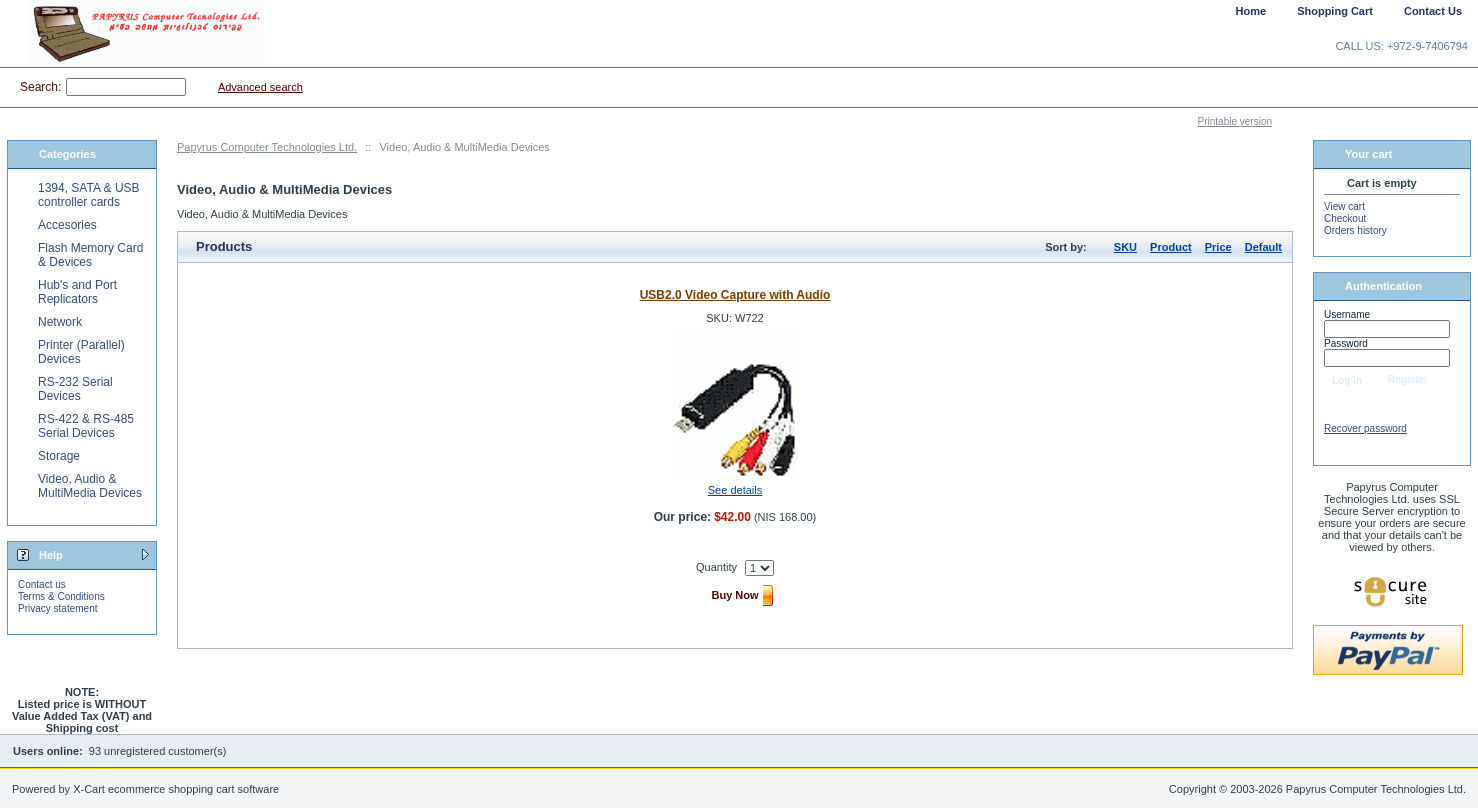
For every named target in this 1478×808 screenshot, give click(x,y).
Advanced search (260, 87)
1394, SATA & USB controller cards (89, 195)
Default (1263, 247)
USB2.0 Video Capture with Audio (735, 295)
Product (1171, 247)
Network (60, 322)
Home (1251, 11)
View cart (1344, 206)
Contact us (42, 584)
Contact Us (1433, 11)
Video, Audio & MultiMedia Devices (90, 486)
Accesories (67, 225)
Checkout (1345, 218)
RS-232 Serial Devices (75, 389)
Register (1408, 379)
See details (735, 490)
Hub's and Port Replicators (77, 292)
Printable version (1235, 121)
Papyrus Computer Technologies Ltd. (267, 147)
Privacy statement (57, 608)
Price (1218, 247)
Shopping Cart (1335, 11)
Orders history (1355, 230)
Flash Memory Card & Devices (90, 255)
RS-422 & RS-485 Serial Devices (86, 426)
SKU (1125, 247)
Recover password (1365, 428)
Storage (59, 456)
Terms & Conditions (61, 596)
